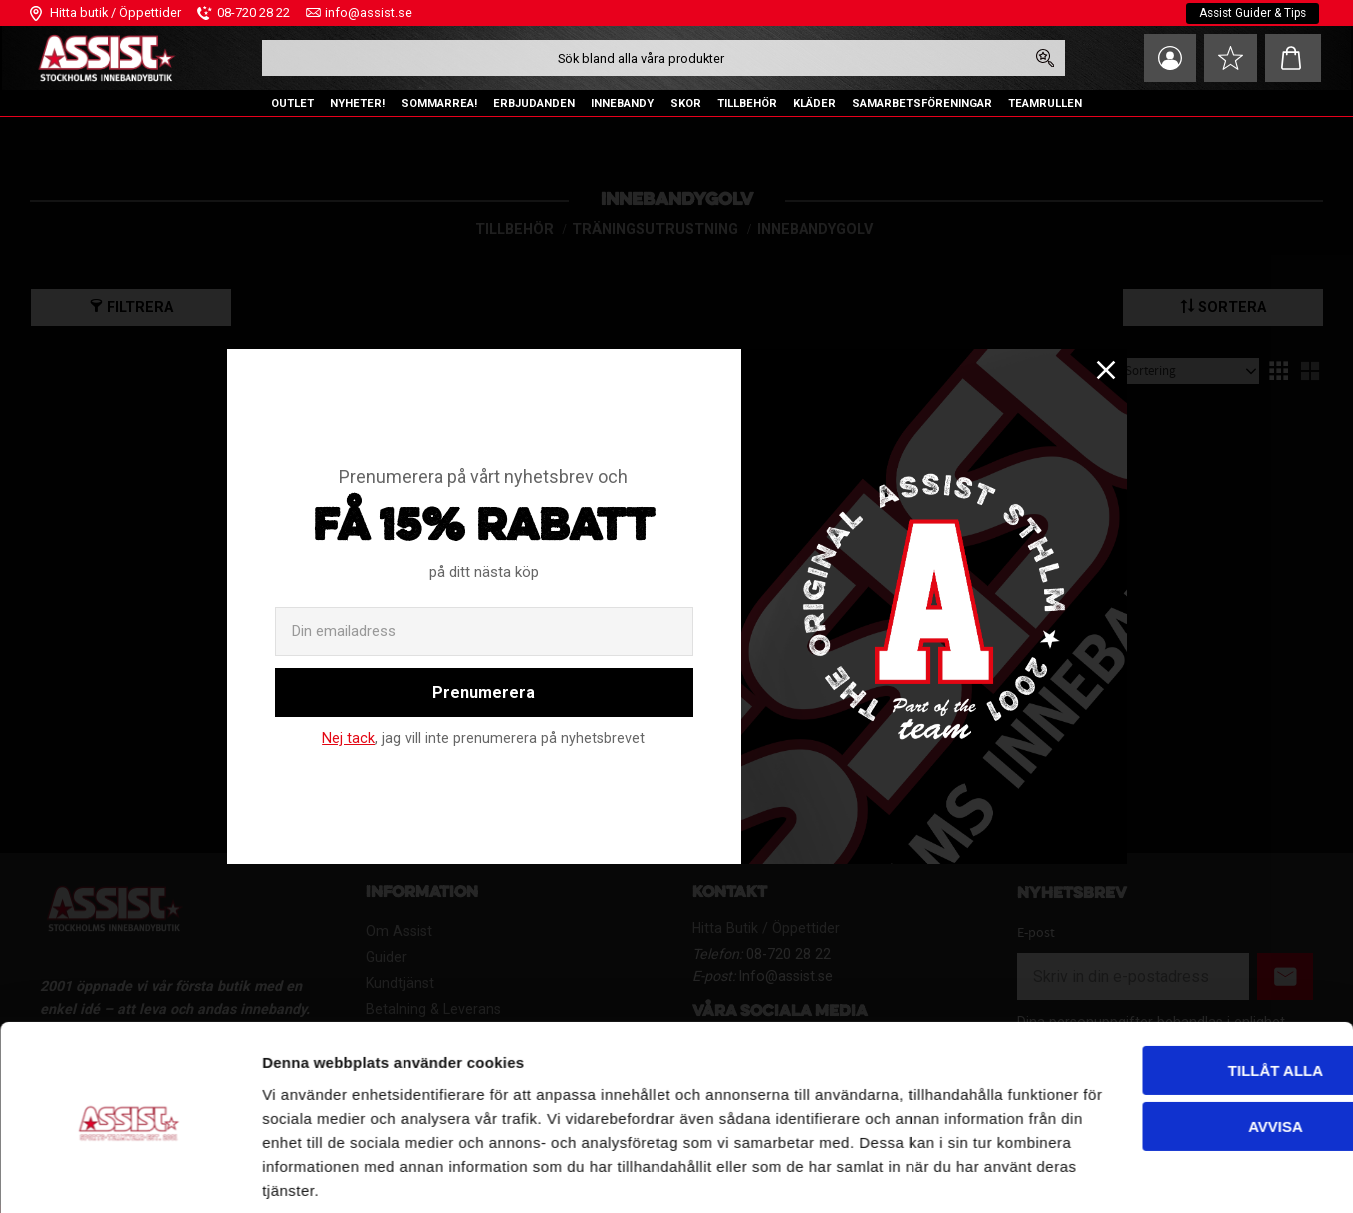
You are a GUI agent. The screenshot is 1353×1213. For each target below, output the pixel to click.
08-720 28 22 (253, 12)
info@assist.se (368, 12)
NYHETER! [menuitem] (357, 103)
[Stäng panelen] (1322, 981)
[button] (1228, 58)
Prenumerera (483, 692)
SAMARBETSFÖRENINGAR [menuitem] (922, 103)
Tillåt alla (1134, 998)
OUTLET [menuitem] (292, 103)
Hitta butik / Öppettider (115, 12)
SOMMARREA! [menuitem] (439, 103)
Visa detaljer (306, 1173)
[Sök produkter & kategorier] (639, 58)
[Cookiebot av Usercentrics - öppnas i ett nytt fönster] (129, 1174)
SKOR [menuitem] (685, 103)
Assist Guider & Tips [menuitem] (1250, 13)
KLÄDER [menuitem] (814, 103)
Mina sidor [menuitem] (1163, 58)
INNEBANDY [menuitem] (622, 103)
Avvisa (1135, 1054)
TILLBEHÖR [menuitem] (747, 103)
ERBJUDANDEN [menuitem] (534, 103)
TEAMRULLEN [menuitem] (1045, 103)
